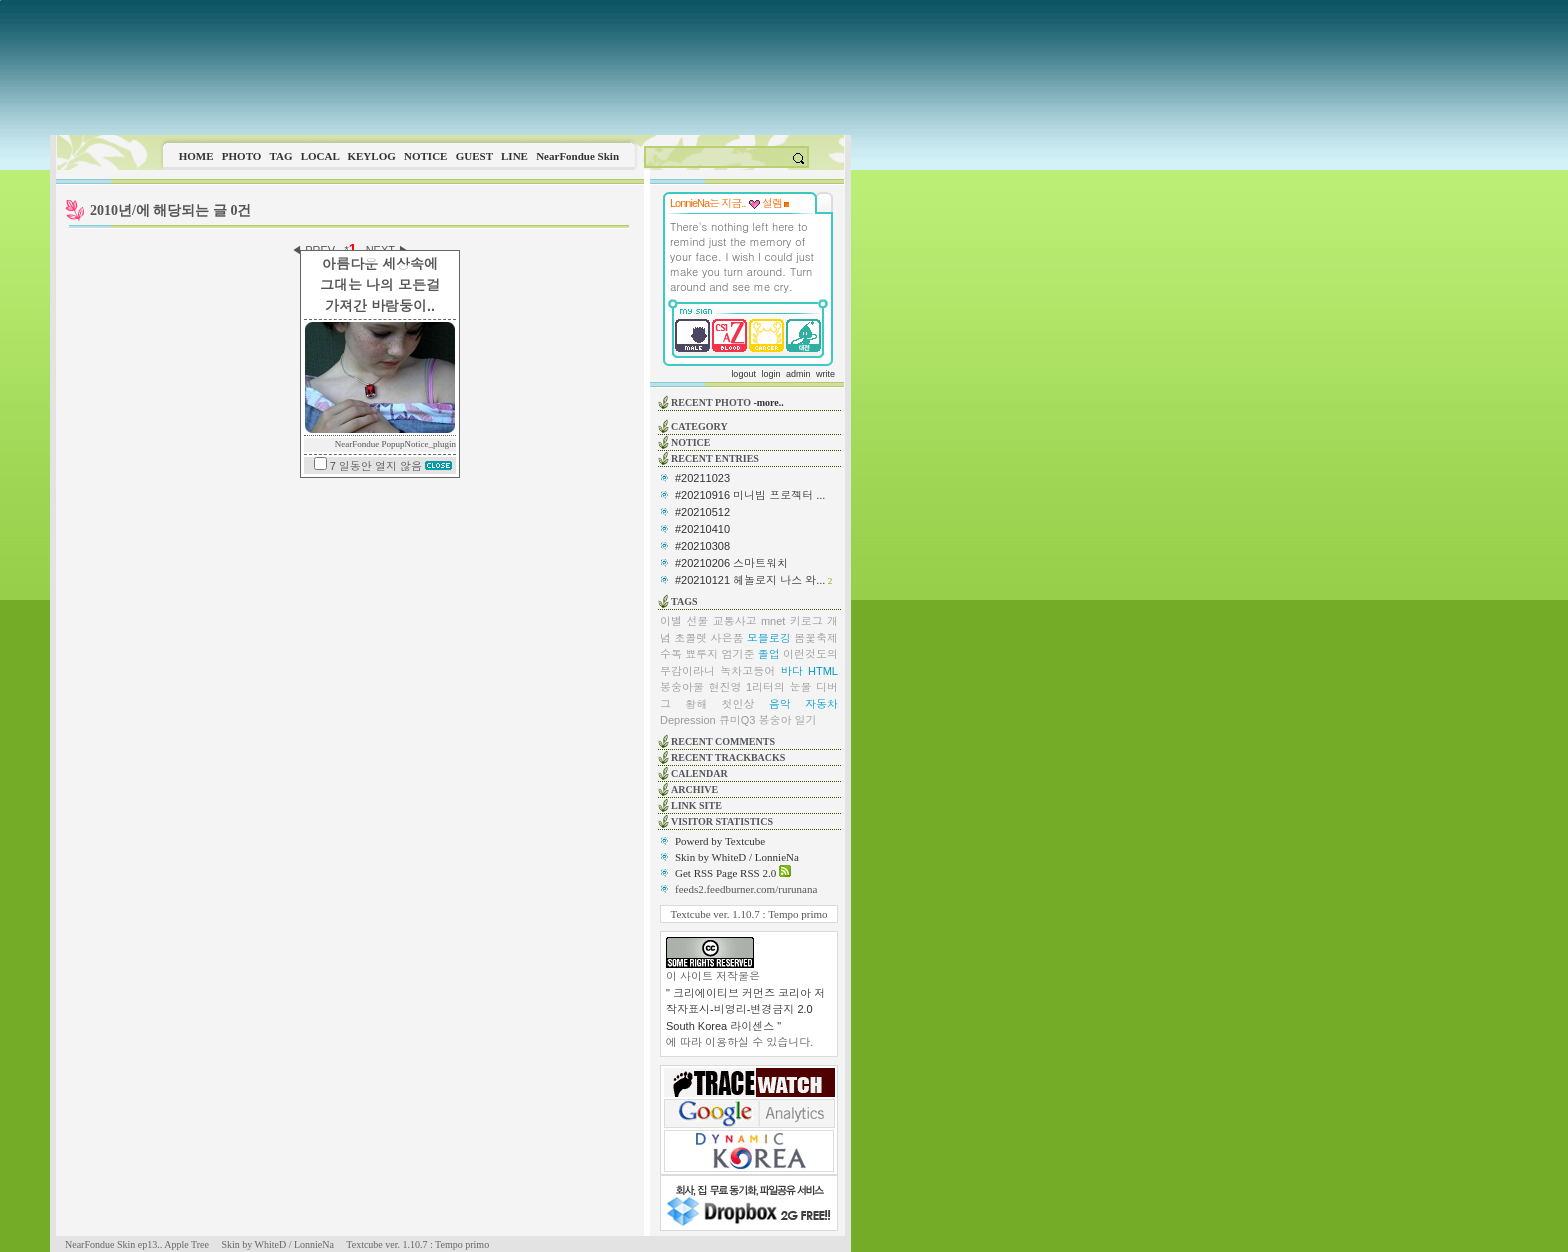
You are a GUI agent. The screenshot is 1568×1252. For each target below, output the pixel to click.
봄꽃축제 (816, 638)
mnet (773, 621)
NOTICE (425, 156)
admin (798, 374)
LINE (514, 156)
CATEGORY (699, 426)
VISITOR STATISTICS (722, 821)
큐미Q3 (737, 720)
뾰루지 (701, 654)
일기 (806, 720)
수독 (671, 654)
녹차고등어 (747, 671)
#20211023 (702, 478)
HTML (823, 671)
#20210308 (702, 546)
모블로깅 (769, 638)
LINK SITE (696, 805)
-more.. (768, 402)
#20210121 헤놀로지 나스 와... (750, 580)
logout (743, 374)
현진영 (724, 687)
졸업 (769, 654)
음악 (780, 704)
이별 (671, 621)
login (770, 374)
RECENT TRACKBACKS (728, 757)
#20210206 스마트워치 (731, 563)
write (825, 374)
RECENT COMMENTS (723, 741)
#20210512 (702, 512)
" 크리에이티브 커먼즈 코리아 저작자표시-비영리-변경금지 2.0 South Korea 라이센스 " (745, 1009)
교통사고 (735, 621)
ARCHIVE (694, 789)
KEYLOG (371, 156)
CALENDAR (699, 773)
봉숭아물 (682, 687)
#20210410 (702, 529)
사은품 (727, 638)
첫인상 (738, 704)
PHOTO (242, 156)
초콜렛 (690, 638)
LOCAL (320, 156)
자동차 (821, 704)
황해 (696, 704)
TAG (280, 156)
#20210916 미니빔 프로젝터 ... (750, 495)
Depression (688, 720)
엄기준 (738, 654)
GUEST (474, 156)
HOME (196, 156)
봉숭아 (774, 720)
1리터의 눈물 (779, 687)
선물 (697, 621)
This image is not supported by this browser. (450, 67)
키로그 (806, 621)
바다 (792, 671)
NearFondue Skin (577, 156)
